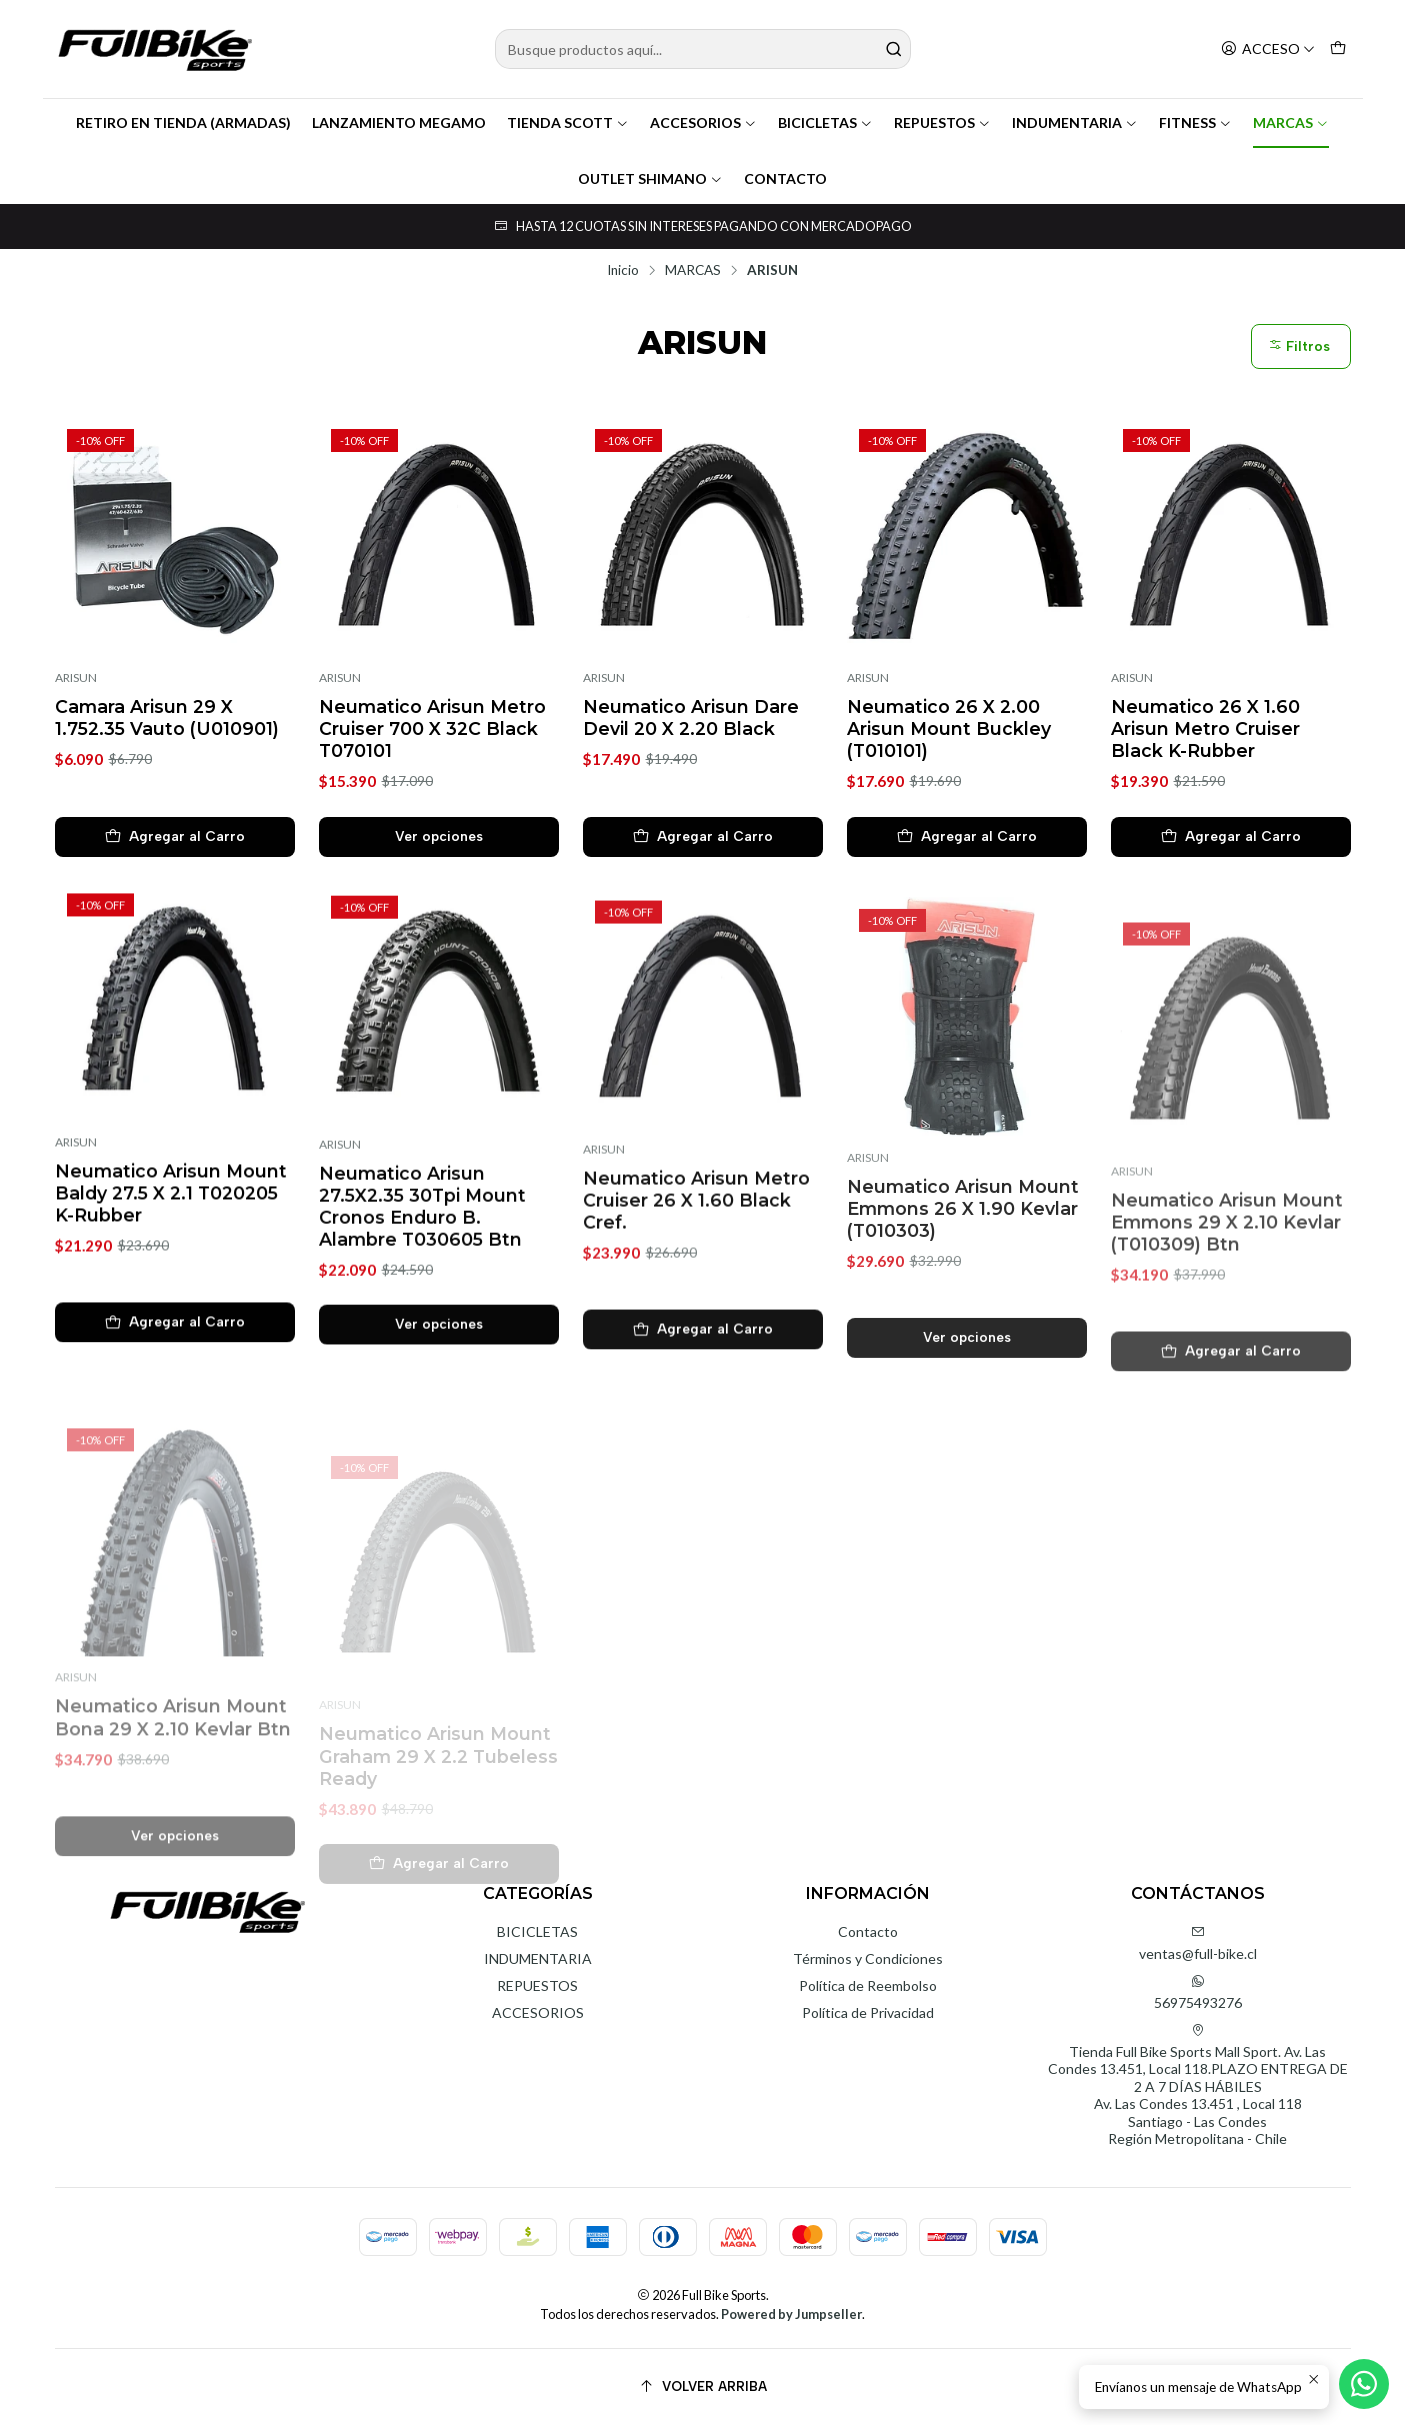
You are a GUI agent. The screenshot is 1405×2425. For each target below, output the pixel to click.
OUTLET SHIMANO (650, 178)
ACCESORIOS (703, 122)
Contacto (868, 1931)
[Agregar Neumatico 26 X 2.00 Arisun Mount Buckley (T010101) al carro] (967, 837)
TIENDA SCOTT (568, 122)
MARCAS (1291, 122)
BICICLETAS (825, 122)
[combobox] (703, 49)
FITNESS (1195, 122)
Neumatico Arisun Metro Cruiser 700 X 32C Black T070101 (432, 728)
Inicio (623, 271)
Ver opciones (439, 836)
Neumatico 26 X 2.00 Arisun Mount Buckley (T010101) (949, 728)
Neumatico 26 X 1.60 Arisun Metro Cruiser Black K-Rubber (1205, 728)
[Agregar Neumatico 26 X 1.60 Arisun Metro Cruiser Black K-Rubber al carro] (1231, 837)
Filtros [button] (1299, 346)
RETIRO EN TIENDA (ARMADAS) (183, 122)
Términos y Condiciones (868, 1958)
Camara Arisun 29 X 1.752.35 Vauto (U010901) (167, 717)
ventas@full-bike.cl (1198, 1943)
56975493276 (1198, 1992)
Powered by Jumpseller (791, 2314)
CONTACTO (785, 178)
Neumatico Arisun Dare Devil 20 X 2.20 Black (691, 717)
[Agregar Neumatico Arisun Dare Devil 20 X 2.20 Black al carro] (703, 837)
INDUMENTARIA (1075, 122)
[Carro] (1338, 49)
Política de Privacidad (868, 2012)
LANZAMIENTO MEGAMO (399, 122)
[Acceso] (1268, 49)
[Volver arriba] (703, 2386)
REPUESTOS (942, 122)
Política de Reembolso (868, 1985)
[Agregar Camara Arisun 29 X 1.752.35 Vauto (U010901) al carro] (175, 837)
